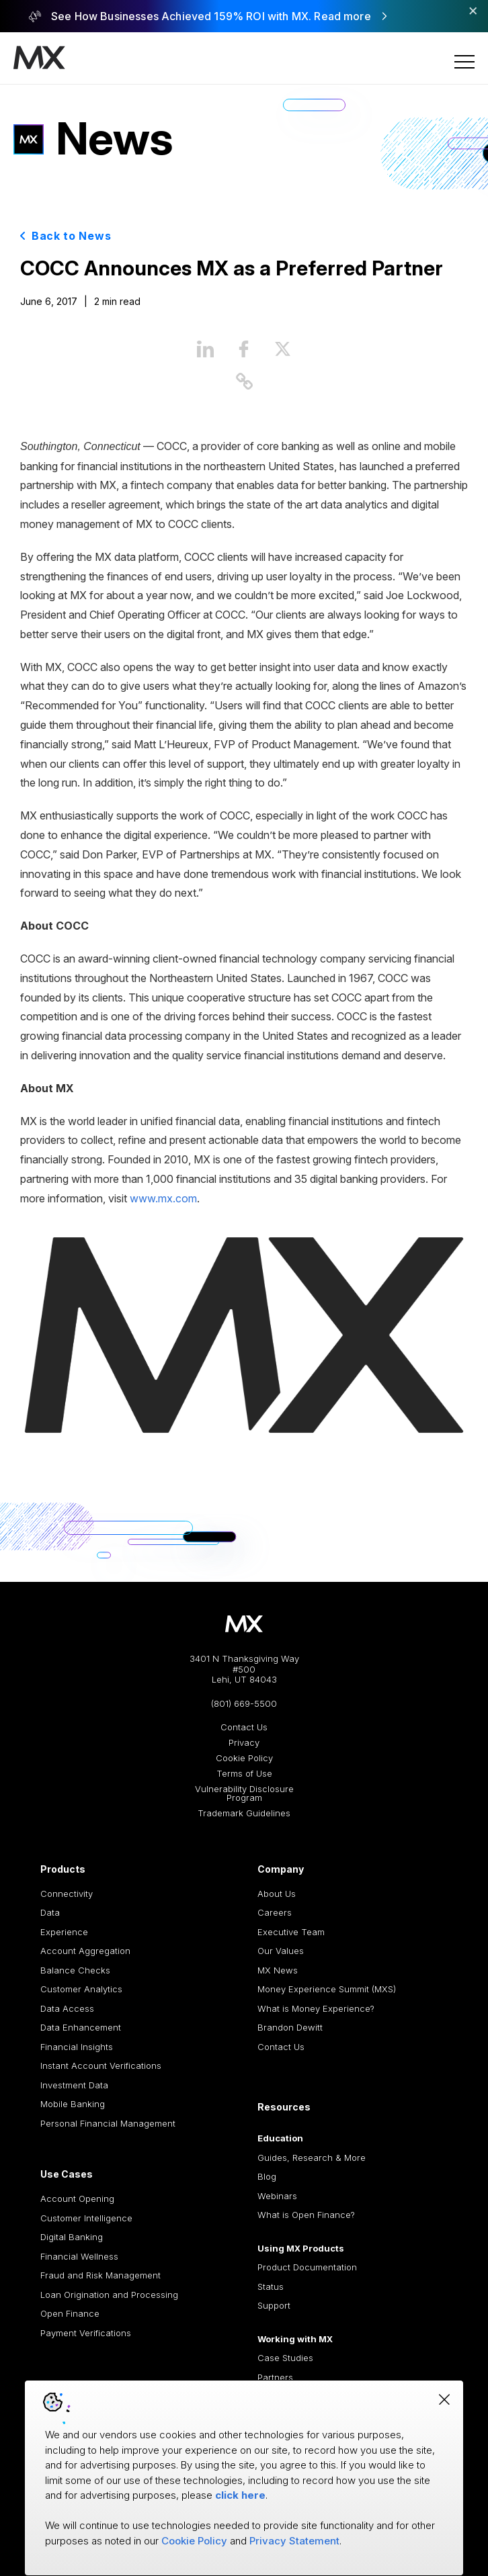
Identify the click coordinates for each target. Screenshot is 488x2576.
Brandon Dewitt (290, 2027)
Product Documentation (307, 2267)
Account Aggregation (85, 1950)
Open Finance (69, 2313)
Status (270, 2286)
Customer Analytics (81, 1989)
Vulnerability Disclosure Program (244, 1793)
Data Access (67, 2008)
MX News (277, 1970)
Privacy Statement (294, 2540)
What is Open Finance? (306, 2214)
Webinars (277, 2195)
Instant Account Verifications (100, 2065)
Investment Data (74, 2085)
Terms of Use (244, 1773)
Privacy (244, 1742)
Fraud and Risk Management (100, 2275)
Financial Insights (76, 2046)
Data (50, 1912)
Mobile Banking (72, 2103)
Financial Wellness (79, 2256)
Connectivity (66, 1893)
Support (273, 2305)
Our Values (280, 1950)
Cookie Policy (244, 1758)
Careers (274, 1912)
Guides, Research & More (311, 2157)
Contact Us (244, 1727)
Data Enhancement (80, 2027)
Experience (64, 1931)
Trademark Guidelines (244, 1813)
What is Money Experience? (315, 2008)
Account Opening (77, 2198)
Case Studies (285, 2357)
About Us (276, 1893)
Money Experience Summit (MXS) (326, 1989)
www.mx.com (163, 1198)
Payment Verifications (85, 2332)
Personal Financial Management (107, 2123)
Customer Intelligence (86, 2218)
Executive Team (291, 1931)
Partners (275, 2377)
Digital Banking (71, 2236)
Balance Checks (75, 1970)
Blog (266, 2176)
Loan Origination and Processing (109, 2294)
